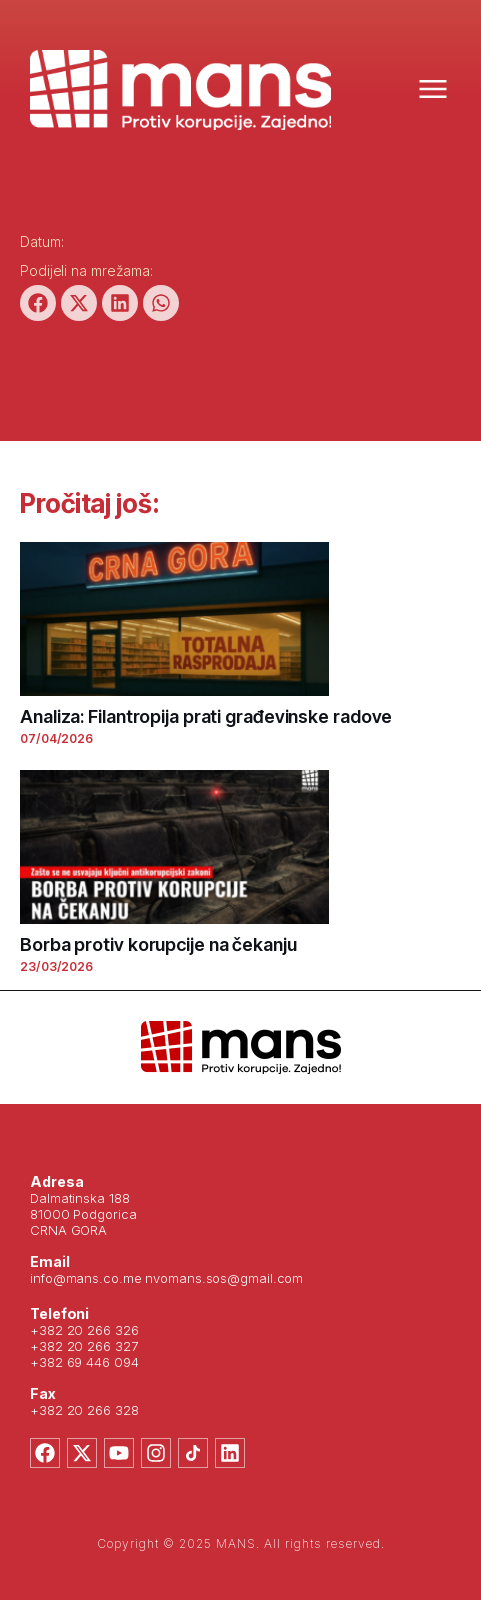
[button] (38, 303)
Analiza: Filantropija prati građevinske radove (206, 716)
